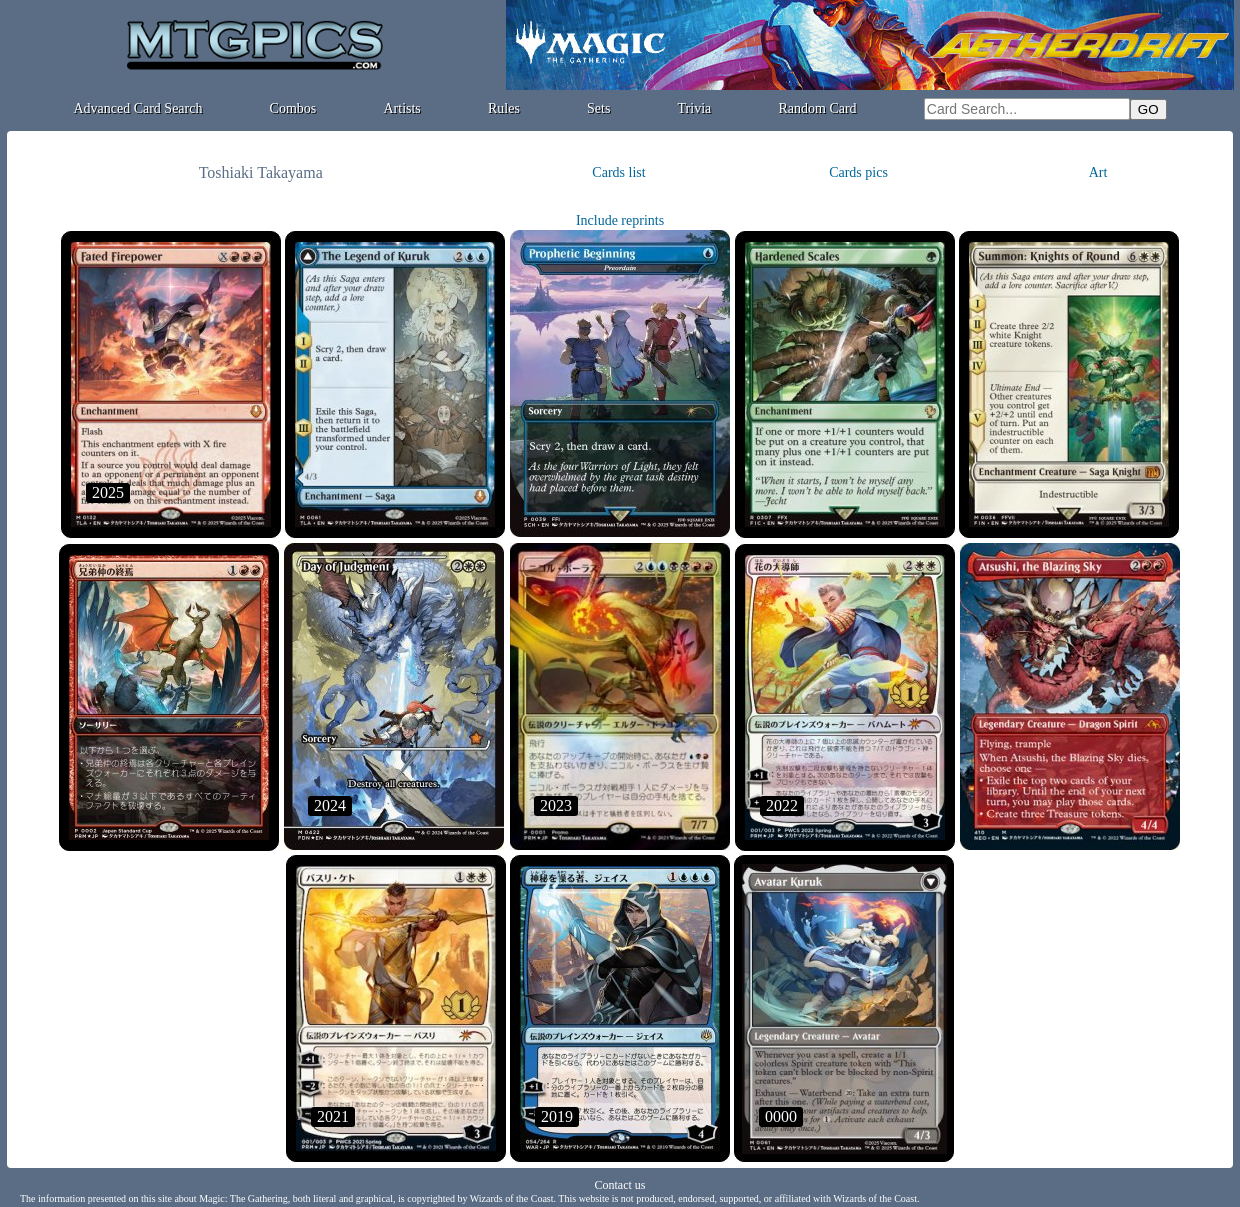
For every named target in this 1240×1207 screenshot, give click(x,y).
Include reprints (620, 220)
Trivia (695, 108)
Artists (401, 108)
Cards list (618, 172)
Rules (504, 108)
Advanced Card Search (137, 108)
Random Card (817, 108)
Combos (293, 108)
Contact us (620, 1185)
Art (1098, 172)
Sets (598, 108)
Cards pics (858, 172)
